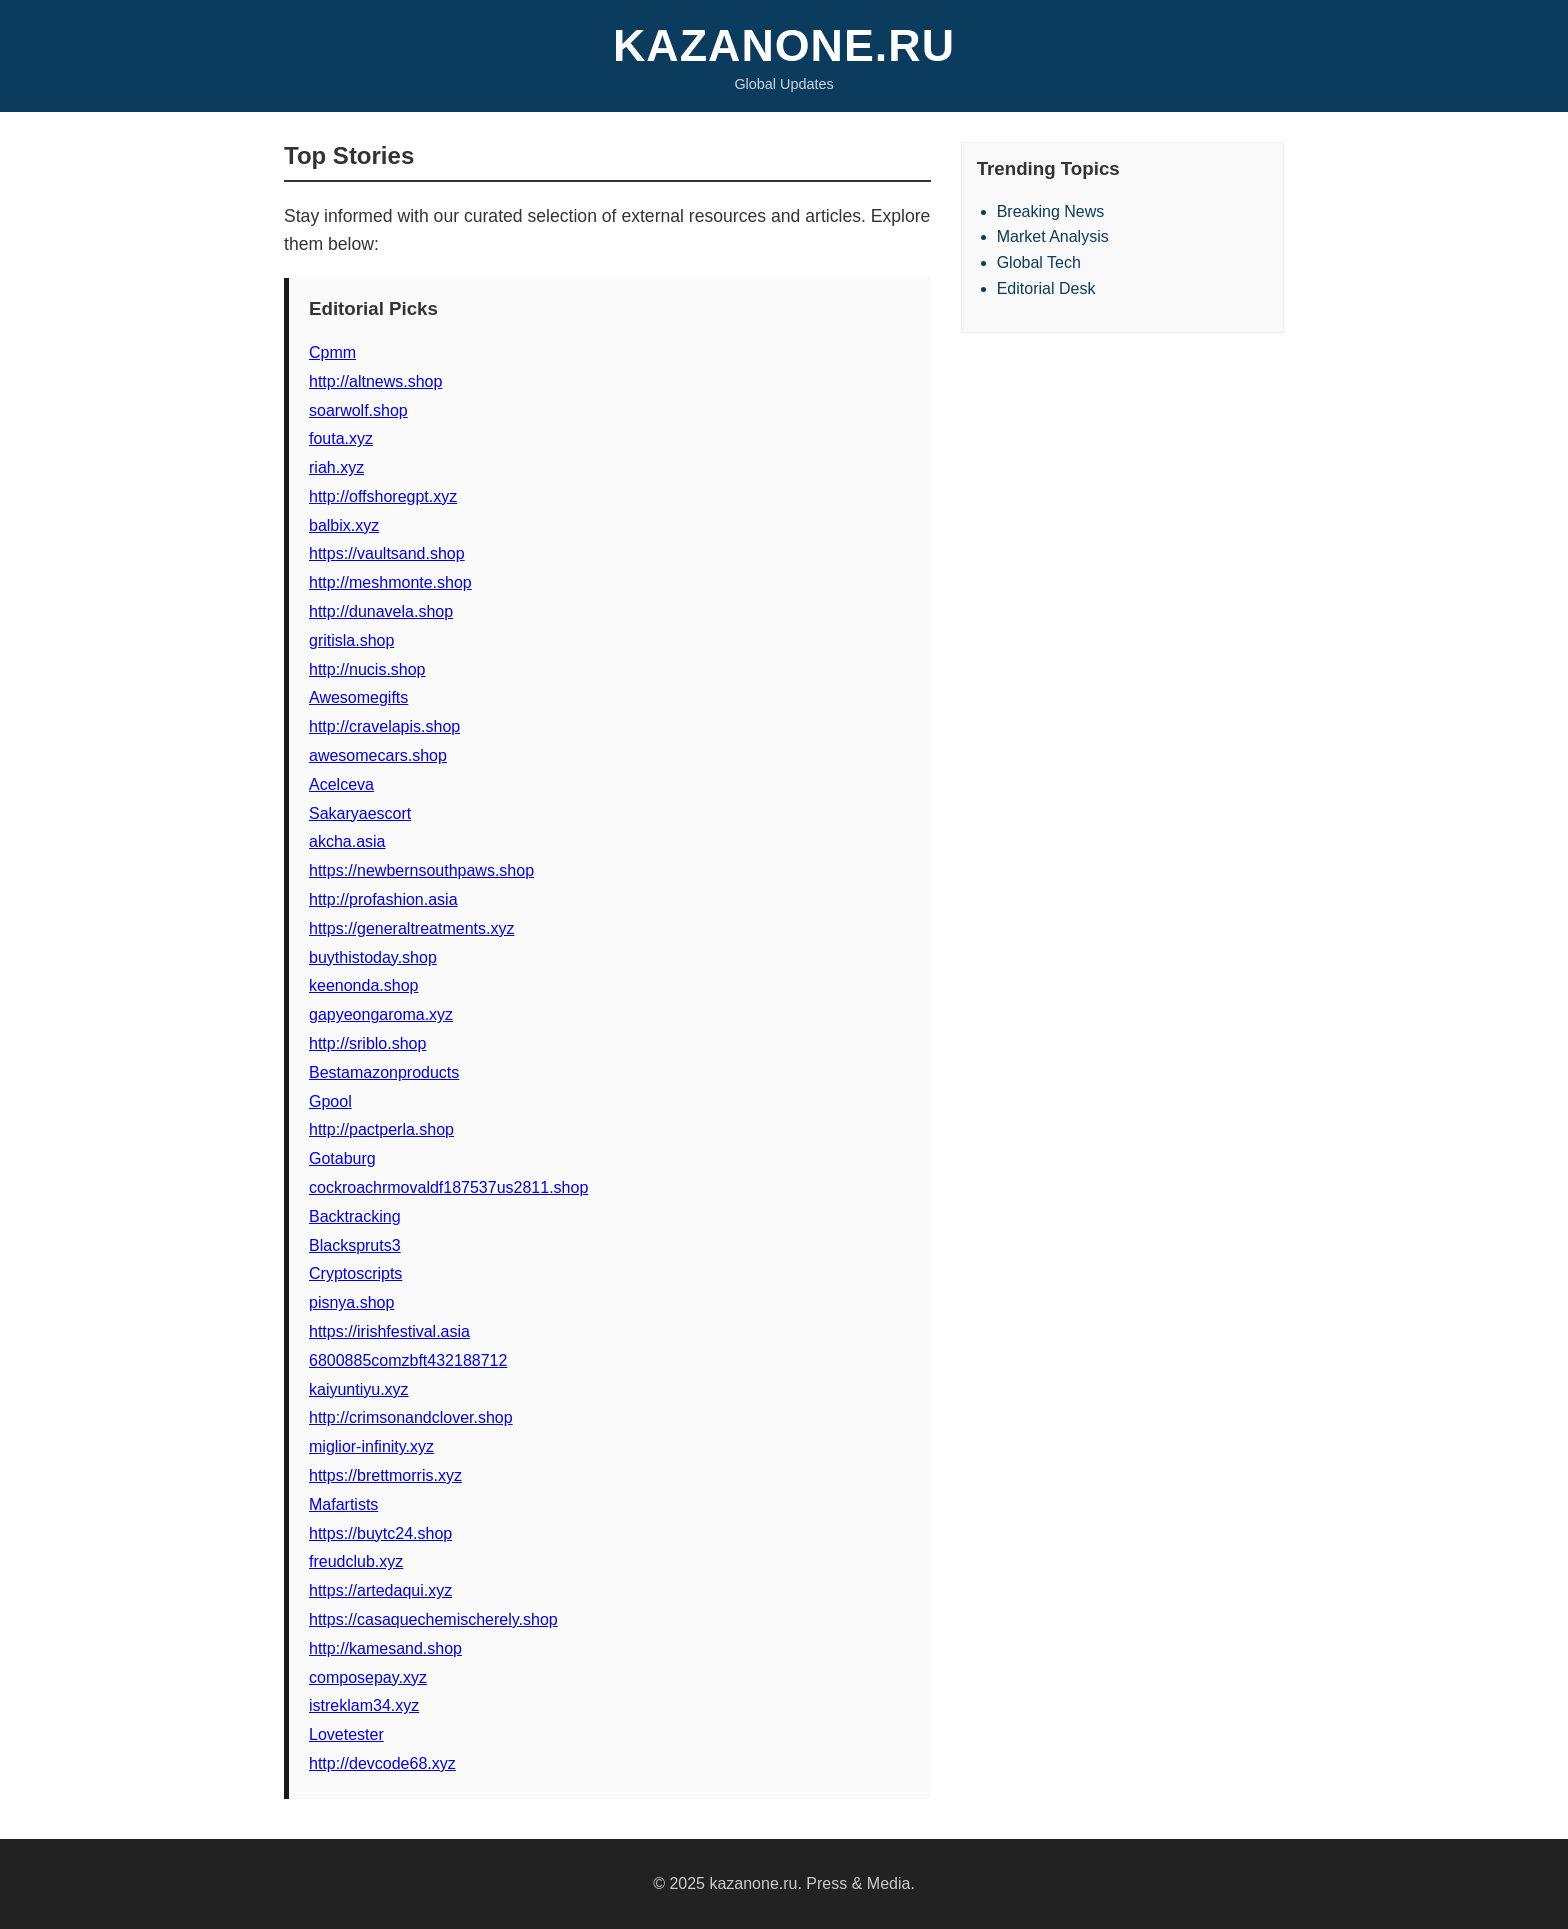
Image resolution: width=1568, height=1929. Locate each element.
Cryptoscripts (355, 1273)
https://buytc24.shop (380, 1533)
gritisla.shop (351, 640)
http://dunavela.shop (381, 611)
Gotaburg (342, 1158)
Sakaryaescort (360, 813)
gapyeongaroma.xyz (381, 1014)
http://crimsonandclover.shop (411, 1417)
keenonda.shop (363, 985)
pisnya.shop (351, 1302)
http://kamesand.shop (385, 1648)
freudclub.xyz (356, 1561)
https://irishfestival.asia (389, 1331)
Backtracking (355, 1216)
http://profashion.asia (383, 899)
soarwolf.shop (358, 410)
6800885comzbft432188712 (408, 1360)
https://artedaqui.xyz (380, 1590)
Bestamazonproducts (384, 1072)
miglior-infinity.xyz (371, 1446)
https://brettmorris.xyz (385, 1475)
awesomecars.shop (378, 755)
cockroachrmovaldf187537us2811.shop (448, 1187)
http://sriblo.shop (367, 1043)
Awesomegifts (358, 697)
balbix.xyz (344, 525)
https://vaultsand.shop (387, 553)
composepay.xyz (368, 1677)
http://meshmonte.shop (390, 582)
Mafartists (343, 1504)
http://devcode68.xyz (382, 1763)
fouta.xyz (341, 438)
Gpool (330, 1101)
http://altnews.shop (375, 381)
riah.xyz (336, 467)
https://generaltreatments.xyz (411, 928)
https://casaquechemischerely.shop (433, 1619)
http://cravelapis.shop (384, 726)
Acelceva (341, 784)
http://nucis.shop (367, 669)
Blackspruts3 (355, 1245)
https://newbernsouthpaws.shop (421, 870)
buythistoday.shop (373, 957)
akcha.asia (347, 841)
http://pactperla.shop (381, 1129)
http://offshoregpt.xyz (383, 496)
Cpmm (332, 352)
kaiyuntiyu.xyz (359, 1389)
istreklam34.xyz (364, 1705)
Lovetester (346, 1734)
